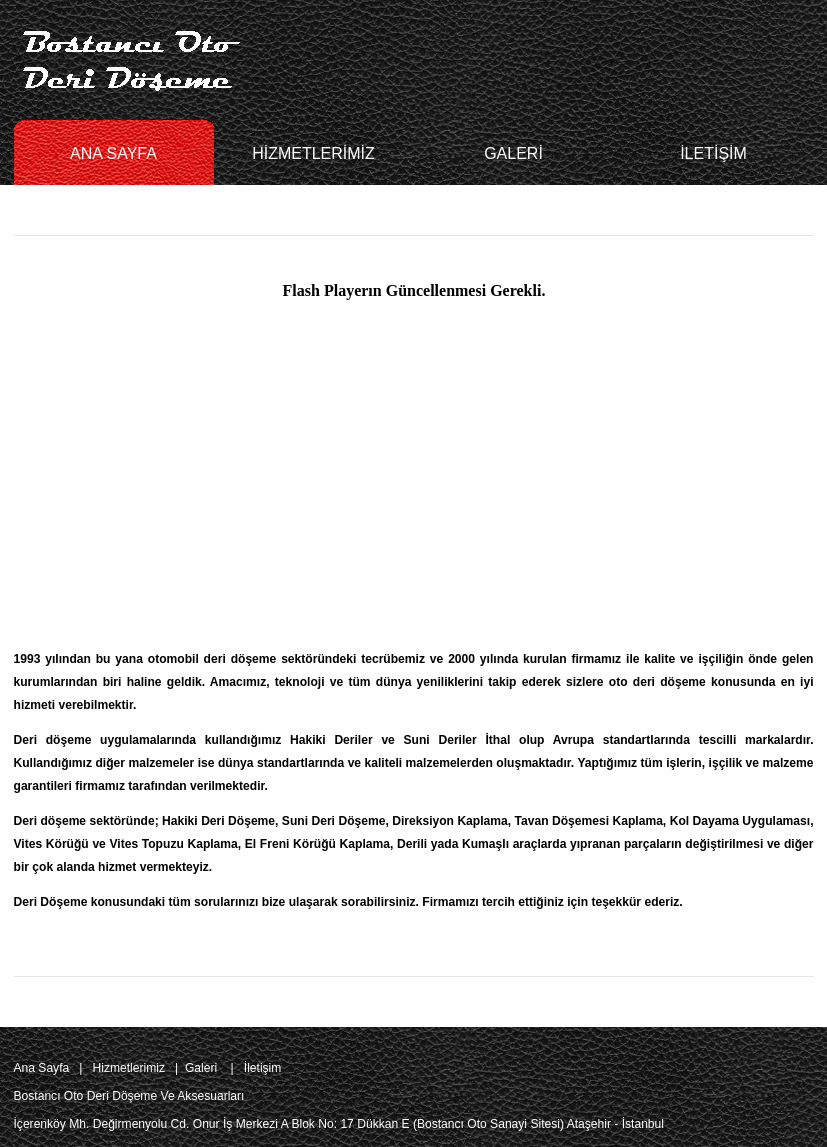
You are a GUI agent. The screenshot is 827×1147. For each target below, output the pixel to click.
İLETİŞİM (713, 153)
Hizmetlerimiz (129, 1068)
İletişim (263, 1068)
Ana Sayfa (42, 1068)
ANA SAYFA (113, 153)
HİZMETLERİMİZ (313, 153)
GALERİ (513, 153)
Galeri (201, 1068)
